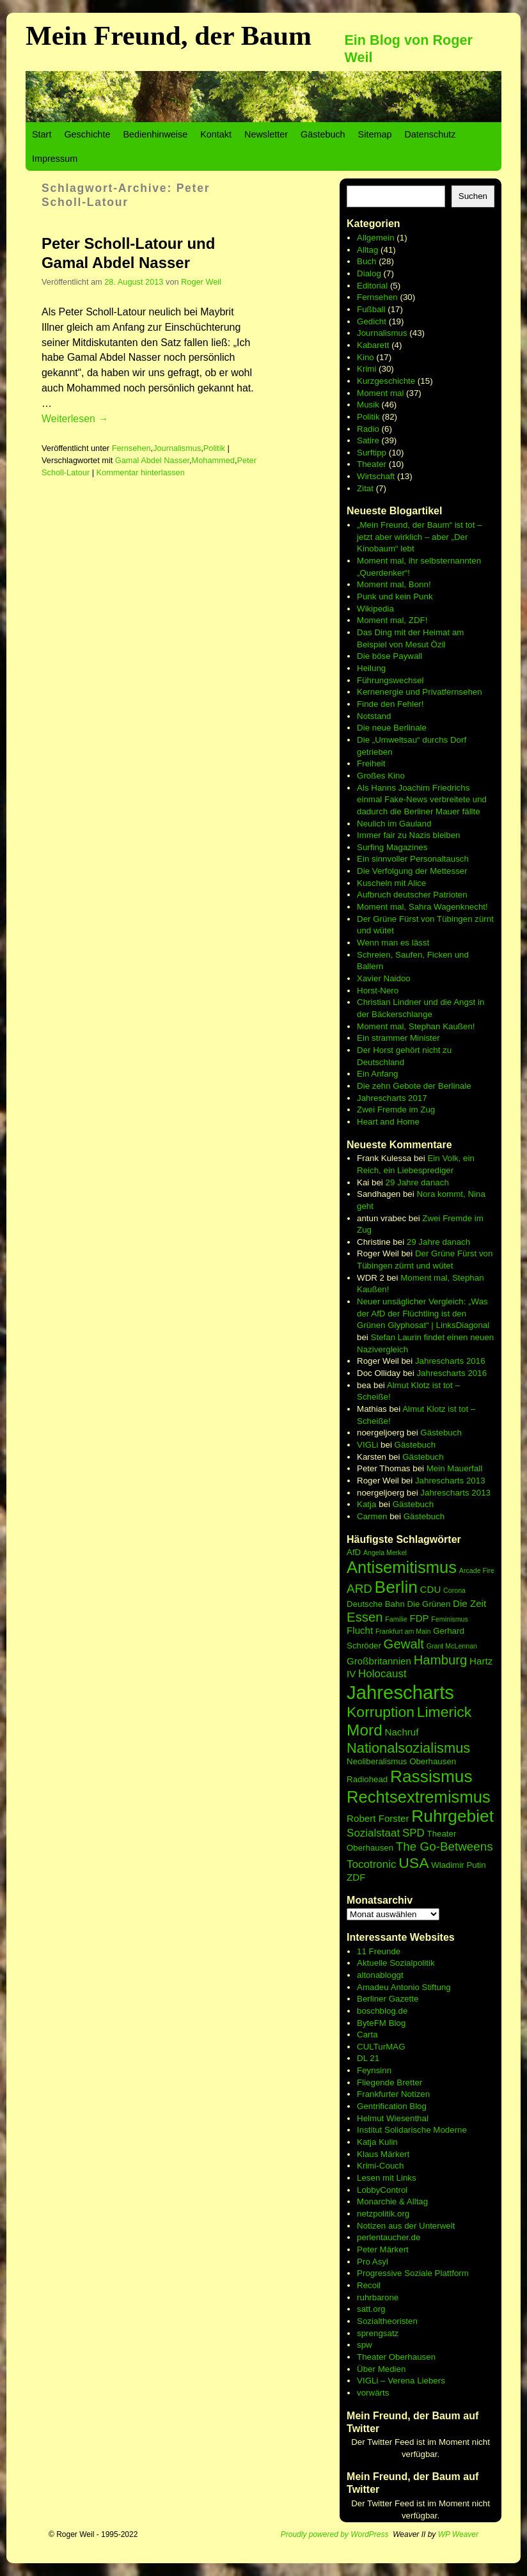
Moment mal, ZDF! (392, 620)
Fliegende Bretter (389, 2082)
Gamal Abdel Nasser (152, 460)
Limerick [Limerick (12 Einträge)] (444, 1711)
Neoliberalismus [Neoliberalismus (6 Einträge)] (377, 1761)
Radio (368, 429)
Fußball (371, 309)
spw (364, 2345)
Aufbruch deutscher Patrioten (412, 894)
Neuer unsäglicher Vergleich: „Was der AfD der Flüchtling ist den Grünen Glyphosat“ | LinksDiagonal (423, 1313)
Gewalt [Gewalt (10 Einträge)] (404, 1644)
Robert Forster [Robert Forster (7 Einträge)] (378, 1818)
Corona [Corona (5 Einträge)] (454, 1590)
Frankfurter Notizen (393, 2094)
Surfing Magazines (392, 847)
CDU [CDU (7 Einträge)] (430, 1589)
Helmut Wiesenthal (393, 2118)
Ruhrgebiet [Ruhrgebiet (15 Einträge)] (452, 1816)
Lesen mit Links (386, 2178)
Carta (367, 2034)
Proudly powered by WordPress (335, 2534)
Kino (365, 357)
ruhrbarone (377, 2297)
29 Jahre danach (417, 1182)
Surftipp (371, 452)
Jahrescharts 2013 (450, 1480)
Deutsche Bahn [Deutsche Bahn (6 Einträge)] (376, 1604)
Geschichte (87, 134)
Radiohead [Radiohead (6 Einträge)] (367, 1779)
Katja (366, 1504)
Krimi (366, 369)
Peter (368, 2249)
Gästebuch (323, 134)
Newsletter (266, 134)
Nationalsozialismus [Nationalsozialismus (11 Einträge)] (408, 1748)
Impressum (54, 159)
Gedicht (371, 321)
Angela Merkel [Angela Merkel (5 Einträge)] (385, 1552)
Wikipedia (375, 608)
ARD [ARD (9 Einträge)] (359, 1588)
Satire (368, 440)
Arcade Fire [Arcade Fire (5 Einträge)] (476, 1570)
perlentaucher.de (388, 2237)
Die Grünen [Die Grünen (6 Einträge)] (428, 1604)
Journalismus (177, 448)
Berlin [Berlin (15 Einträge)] (396, 1587)
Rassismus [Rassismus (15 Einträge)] (431, 1776)
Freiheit (371, 763)
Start (41, 134)
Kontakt (216, 134)
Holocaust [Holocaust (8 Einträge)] (382, 1674)
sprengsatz (377, 2333)
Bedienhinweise (155, 134)
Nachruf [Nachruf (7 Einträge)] (402, 1732)
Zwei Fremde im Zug (396, 1109)
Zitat (365, 488)
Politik (214, 448)
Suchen (473, 196)
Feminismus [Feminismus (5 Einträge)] (449, 1619)
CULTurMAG (381, 2046)
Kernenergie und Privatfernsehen (419, 692)
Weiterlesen (75, 418)
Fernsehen (131, 448)
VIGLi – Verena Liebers (401, 2380)
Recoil (369, 2285)
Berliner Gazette (387, 1998)
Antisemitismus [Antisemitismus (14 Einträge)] (402, 1567)
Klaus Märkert (383, 2154)
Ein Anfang (377, 1074)
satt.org (371, 2309)
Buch (366, 261)
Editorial (372, 285)
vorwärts (373, 2393)
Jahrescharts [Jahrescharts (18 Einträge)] (400, 1692)
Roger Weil (201, 282)
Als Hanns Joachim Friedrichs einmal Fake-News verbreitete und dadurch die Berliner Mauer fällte (422, 799)
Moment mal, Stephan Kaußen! (416, 1026)
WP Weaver (458, 2534)
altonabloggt (380, 1975)
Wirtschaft (376, 476)
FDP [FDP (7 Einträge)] (419, 1618)
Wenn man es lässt (393, 942)
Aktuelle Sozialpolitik (396, 1963)
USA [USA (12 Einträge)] (413, 1862)
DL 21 (368, 2058)
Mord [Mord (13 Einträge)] (364, 1730)
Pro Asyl (372, 2261)
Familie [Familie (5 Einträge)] (396, 1619)
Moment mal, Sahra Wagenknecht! (422, 907)
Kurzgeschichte (386, 381)
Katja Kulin (377, 2142)
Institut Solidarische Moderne (412, 2130)
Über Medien (381, 2369)
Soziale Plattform (436, 2273)
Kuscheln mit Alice (391, 883)
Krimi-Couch (380, 2165)
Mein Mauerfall (454, 1468)
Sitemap (375, 134)
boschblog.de (382, 2011)
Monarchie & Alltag (392, 2201)
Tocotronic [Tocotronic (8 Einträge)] (371, 1864)
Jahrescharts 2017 (392, 1098)
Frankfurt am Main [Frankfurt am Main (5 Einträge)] (402, 1631)
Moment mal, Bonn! (394, 584)
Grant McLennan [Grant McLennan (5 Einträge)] (452, 1646)
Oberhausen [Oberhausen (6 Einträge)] (432, 1761)
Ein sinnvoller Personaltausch (413, 859)
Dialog (369, 273)
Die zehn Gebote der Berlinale (414, 1086)
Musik (368, 404)
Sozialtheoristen (387, 2321)
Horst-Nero (377, 990)
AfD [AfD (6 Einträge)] (354, 1552)
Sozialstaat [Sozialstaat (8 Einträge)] (373, 1833)
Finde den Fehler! (390, 704)
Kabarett (373, 345)
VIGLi (367, 1445)
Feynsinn (374, 2070)
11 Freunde (378, 1951)
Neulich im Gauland (394, 823)
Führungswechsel (390, 680)
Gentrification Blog (392, 2106)
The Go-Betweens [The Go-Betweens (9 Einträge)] (444, 1846)
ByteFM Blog (381, 2023)
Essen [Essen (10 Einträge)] (365, 1617)
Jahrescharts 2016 (450, 1361)
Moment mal (380, 393)
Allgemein (376, 237)
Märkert (394, 2249)
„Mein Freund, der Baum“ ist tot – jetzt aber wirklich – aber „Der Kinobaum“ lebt (419, 536)
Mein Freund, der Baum (168, 35)
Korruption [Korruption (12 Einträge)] (380, 1711)
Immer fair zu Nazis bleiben (408, 835)
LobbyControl (382, 2190)
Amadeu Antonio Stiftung (404, 1987)
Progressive (380, 2273)
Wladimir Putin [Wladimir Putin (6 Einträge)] (458, 1865)
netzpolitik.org (383, 2213)
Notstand (374, 716)
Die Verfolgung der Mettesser (412, 871)
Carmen (372, 1516)
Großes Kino (381, 775)
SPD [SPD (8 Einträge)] (413, 1833)
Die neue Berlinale (392, 727)
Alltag (367, 250)
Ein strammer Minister (398, 1038)
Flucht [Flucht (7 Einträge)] (360, 1630)
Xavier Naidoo (384, 978)
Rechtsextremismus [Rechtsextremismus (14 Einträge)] (419, 1797)
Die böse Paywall (389, 656)
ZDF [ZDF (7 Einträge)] (356, 1877)
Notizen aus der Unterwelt (406, 2226)
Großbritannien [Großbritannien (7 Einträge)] (379, 1660)
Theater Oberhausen (396, 2357)
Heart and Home (388, 1121)
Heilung (371, 668)
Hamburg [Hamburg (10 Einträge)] (441, 1660)
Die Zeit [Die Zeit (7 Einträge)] (469, 1603)
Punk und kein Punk (395, 596)
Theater (371, 464)
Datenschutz (429, 134)
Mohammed (213, 460)
